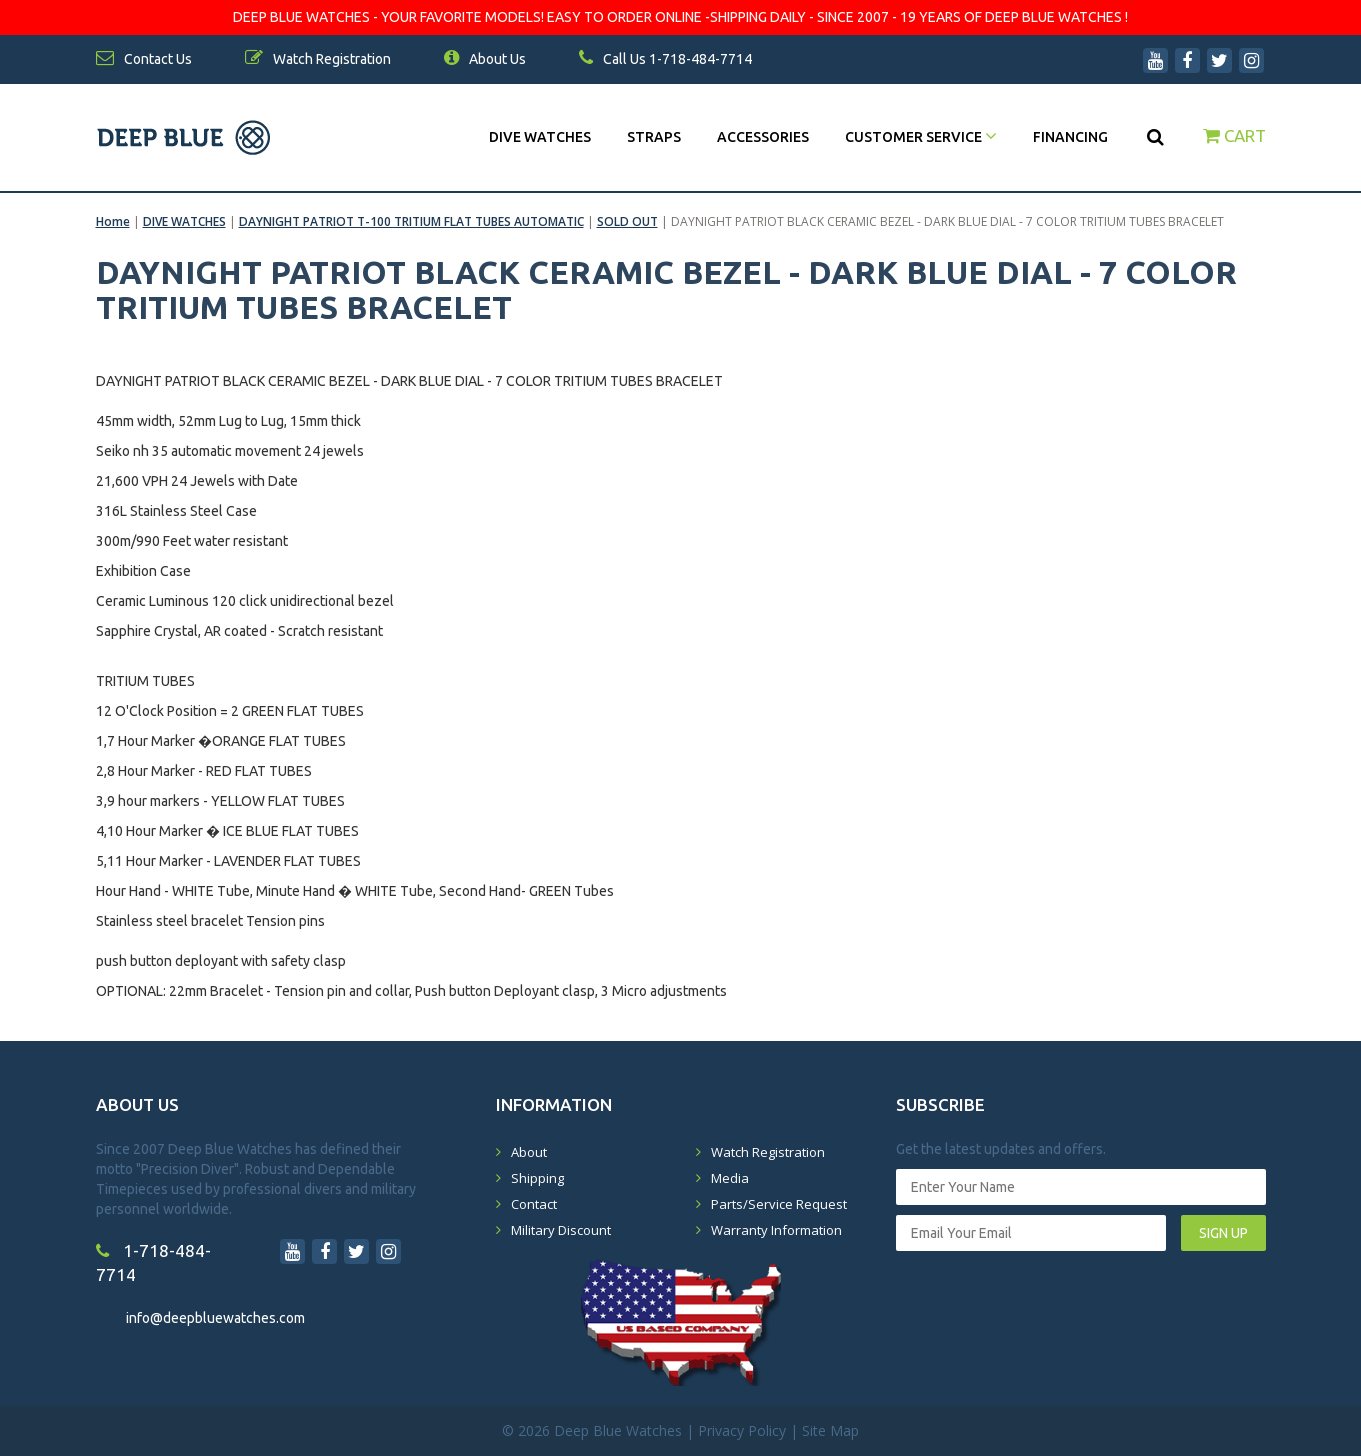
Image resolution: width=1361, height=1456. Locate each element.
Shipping (537, 1178)
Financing (1070, 137)
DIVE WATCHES (540, 137)
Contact (534, 1204)
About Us (485, 59)
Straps (654, 137)
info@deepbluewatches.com (215, 1318)
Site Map (830, 1430)
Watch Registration (768, 1152)
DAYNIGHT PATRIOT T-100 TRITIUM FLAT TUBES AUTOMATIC (411, 221)
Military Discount (561, 1230)
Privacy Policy (742, 1430)
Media (730, 1178)
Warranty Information (776, 1230)
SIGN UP (1223, 1233)
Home (113, 221)
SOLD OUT (627, 221)
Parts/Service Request (779, 1204)
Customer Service (921, 137)
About (529, 1152)
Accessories (763, 137)
